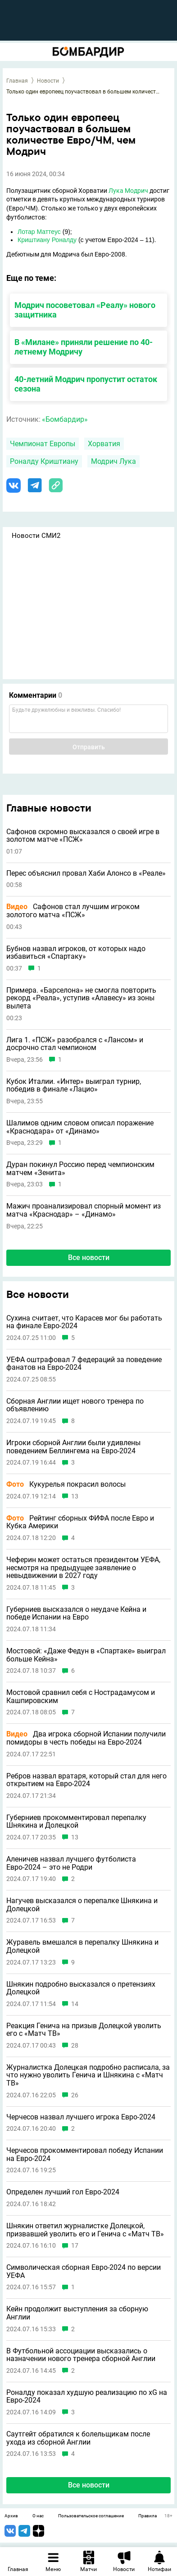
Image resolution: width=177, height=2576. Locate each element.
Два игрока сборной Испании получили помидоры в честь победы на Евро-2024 (86, 1738)
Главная (17, 81)
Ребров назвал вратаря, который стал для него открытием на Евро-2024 (86, 1780)
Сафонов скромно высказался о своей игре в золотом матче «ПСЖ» (82, 836)
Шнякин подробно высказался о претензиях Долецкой (80, 1988)
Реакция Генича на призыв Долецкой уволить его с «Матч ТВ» (83, 2030)
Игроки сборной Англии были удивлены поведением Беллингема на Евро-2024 (73, 1447)
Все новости (88, 1257)
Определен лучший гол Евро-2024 (62, 2192)
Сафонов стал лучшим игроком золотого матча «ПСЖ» (73, 911)
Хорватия (104, 443)
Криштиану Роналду (47, 239)
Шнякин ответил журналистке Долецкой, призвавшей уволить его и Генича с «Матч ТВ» (85, 2230)
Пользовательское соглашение (91, 2516)
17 (74, 2245)
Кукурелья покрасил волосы (66, 1484)
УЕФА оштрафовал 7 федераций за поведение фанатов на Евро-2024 (84, 1364)
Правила (147, 2516)
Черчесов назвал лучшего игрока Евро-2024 (80, 2117)
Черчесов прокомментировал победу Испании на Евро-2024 (84, 2154)
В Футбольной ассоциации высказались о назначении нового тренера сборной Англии (80, 2355)
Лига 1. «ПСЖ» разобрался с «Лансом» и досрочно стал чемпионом (74, 1044)
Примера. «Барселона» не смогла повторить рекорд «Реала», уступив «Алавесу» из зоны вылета (81, 998)
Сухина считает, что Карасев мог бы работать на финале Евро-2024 (84, 1322)
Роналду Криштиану (44, 461)
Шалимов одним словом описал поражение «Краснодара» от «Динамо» (80, 1127)
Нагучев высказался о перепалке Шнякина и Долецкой (82, 1905)
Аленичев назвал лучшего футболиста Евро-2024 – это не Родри (71, 1863)
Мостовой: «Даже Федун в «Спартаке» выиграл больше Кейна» (86, 1655)
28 (74, 2045)
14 (74, 2004)
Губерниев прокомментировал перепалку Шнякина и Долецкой (76, 1821)
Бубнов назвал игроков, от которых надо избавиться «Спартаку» (75, 953)
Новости (48, 81)
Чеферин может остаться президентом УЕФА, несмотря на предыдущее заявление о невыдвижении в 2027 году (83, 1568)
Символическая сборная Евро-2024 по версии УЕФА (83, 2271)
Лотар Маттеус (39, 231)
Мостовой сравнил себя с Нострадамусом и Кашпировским (80, 1696)
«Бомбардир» (65, 419)
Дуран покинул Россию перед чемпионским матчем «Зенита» (80, 1168)
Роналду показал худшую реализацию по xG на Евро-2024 (86, 2396)
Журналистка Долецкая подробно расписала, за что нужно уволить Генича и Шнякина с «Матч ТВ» (88, 2075)
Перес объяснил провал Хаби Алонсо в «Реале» (86, 873)
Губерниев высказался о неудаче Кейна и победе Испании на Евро (76, 1613)
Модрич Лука (113, 461)
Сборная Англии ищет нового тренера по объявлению (75, 1405)
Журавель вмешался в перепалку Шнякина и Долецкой (82, 1946)
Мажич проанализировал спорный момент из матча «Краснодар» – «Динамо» (83, 1210)
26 (74, 2095)
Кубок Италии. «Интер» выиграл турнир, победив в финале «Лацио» (73, 1085)
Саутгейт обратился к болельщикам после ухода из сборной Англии (78, 2438)
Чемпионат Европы (42, 443)
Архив (11, 2516)
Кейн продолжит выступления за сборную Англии (77, 2313)
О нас (38, 2516)
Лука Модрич (128, 190)
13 (74, 1496)
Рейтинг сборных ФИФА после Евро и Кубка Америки (80, 1522)
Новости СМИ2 (36, 536)
